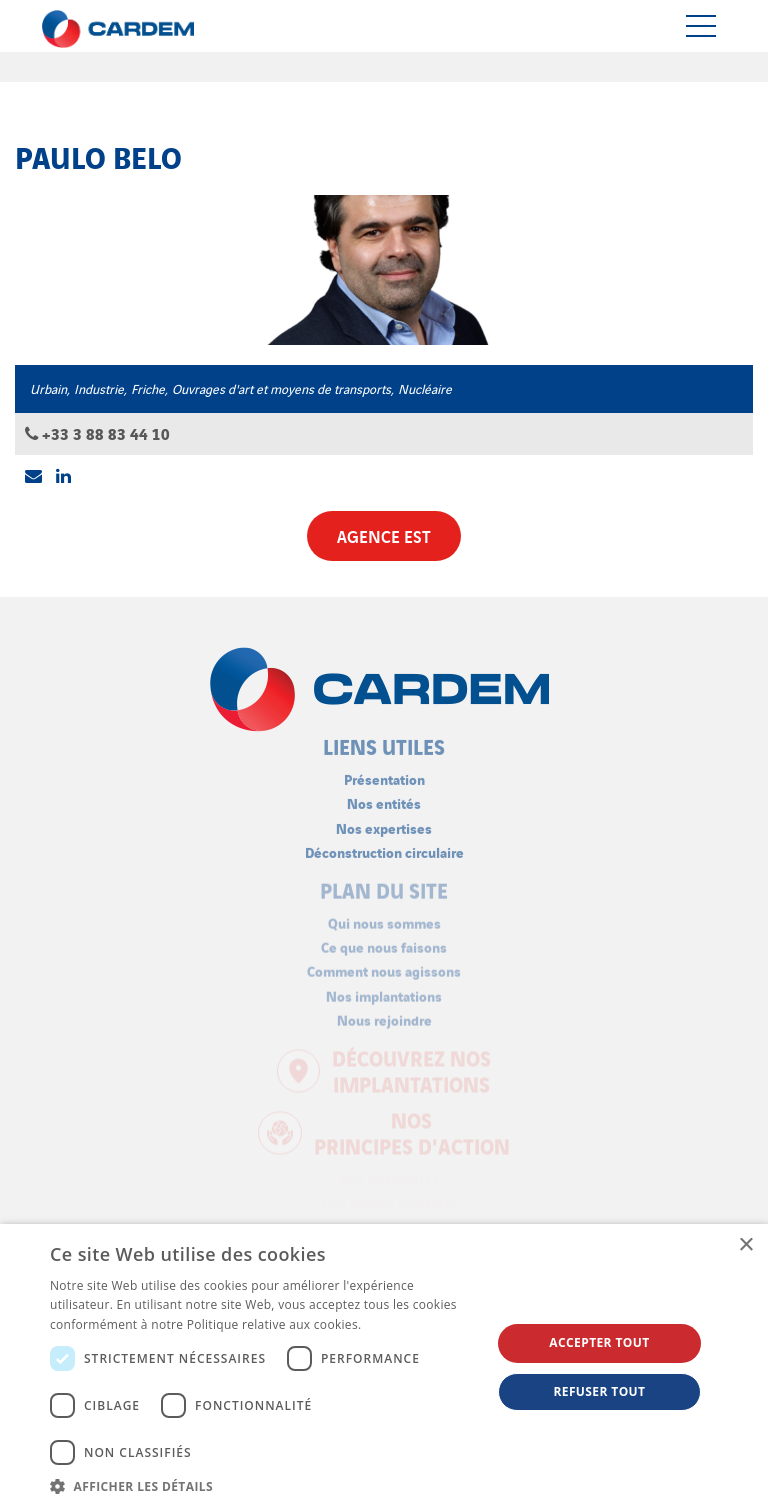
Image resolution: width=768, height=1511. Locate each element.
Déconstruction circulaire (384, 846)
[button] (264, 1486)
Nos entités (384, 797)
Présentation (384, 773)
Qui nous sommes (384, 917)
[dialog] (384, 1367)
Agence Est (384, 535)
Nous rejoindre (384, 1014)
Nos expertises (384, 821)
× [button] (745, 1245)
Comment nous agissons (384, 965)
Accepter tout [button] (599, 1342)
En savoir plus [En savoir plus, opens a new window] (405, 1324)
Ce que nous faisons (384, 941)
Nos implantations (384, 989)
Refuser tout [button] (599, 1391)
